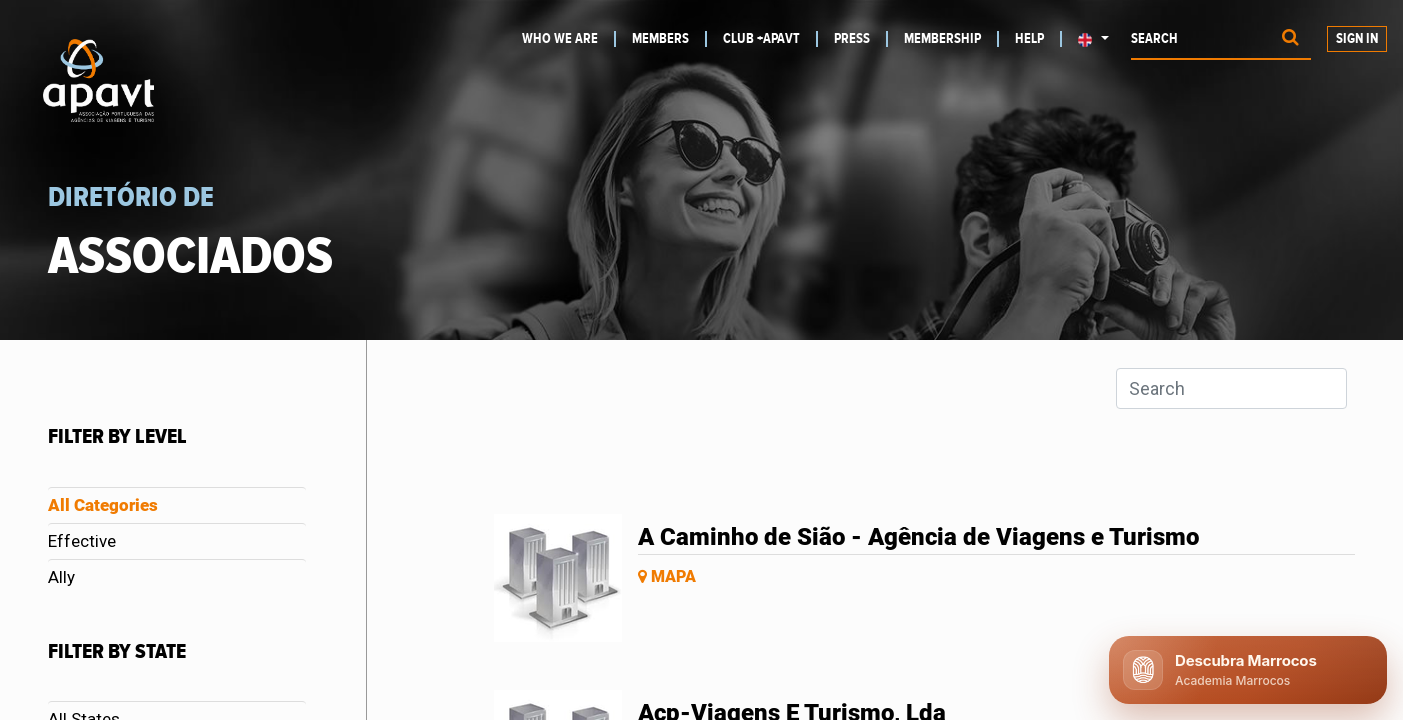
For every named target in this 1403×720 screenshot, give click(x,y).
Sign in (1357, 39)
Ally (61, 577)
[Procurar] (1290, 39)
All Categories (103, 505)
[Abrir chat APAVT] (1248, 670)
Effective (82, 541)
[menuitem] (567, 39)
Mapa (667, 576)
